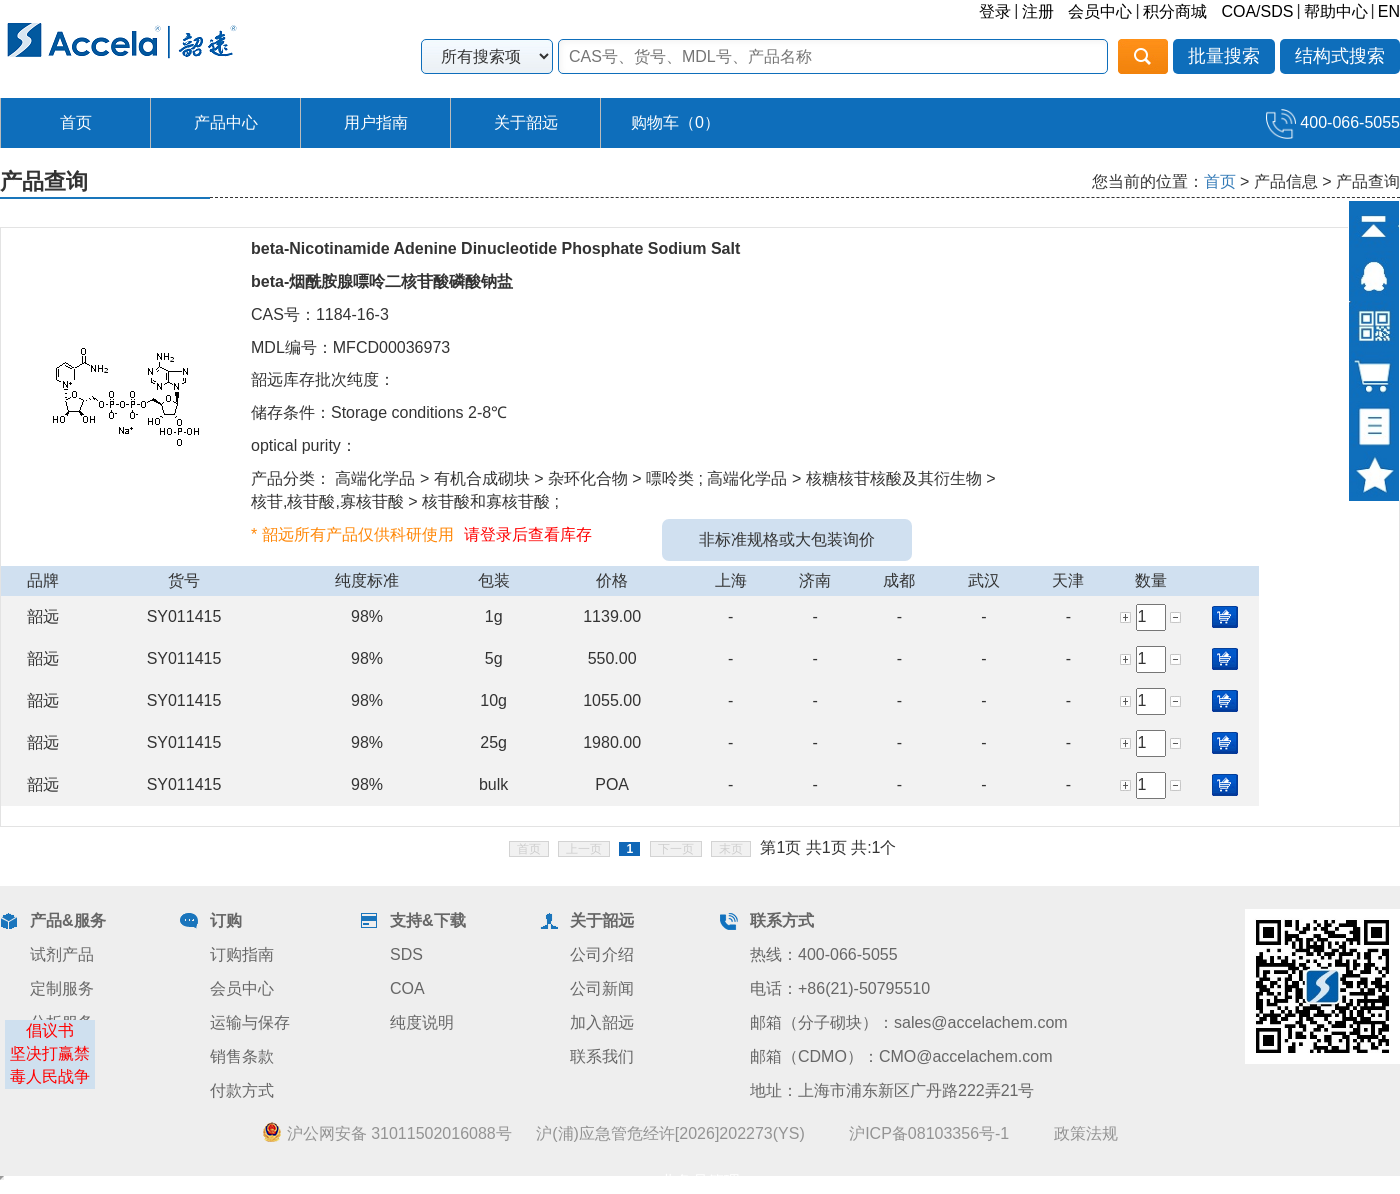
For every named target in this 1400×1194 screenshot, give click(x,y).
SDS (406, 954)
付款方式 (242, 1090)
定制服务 (62, 988)
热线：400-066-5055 (824, 954)
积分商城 (1175, 11)
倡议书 (50, 1030)
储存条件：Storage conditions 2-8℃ (379, 412)
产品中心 (226, 122)
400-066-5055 (1333, 122)
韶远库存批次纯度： (323, 379)
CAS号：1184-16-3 (320, 314)
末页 (731, 849)
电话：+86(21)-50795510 (840, 988)
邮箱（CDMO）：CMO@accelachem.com (901, 1056)
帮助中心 (1336, 11)
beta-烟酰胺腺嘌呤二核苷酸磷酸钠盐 (382, 281)
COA (407, 988)
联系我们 (602, 1056)
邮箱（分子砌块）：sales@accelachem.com (909, 1022)
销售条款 (242, 1056)
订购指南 (242, 954)
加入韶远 (602, 1022)
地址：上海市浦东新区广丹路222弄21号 (892, 1090)
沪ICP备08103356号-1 (929, 1133)
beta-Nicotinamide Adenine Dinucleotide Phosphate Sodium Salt (495, 248)
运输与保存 (250, 1022)
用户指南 (376, 122)
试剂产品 (62, 954)
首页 (76, 122)
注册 (1038, 11)
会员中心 (1100, 11)
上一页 (584, 849)
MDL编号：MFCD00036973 (350, 347)
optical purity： (304, 445)
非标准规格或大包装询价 (787, 539)
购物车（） (675, 122)
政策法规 (1086, 1133)
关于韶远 (526, 122)
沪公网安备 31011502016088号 (386, 1133)
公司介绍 (602, 954)
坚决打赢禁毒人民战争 (50, 1065)
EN (1389, 11)
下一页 (676, 849)
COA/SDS (1257, 11)
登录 (995, 11)
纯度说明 (422, 1022)
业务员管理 (700, 1181)
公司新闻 (602, 988)
